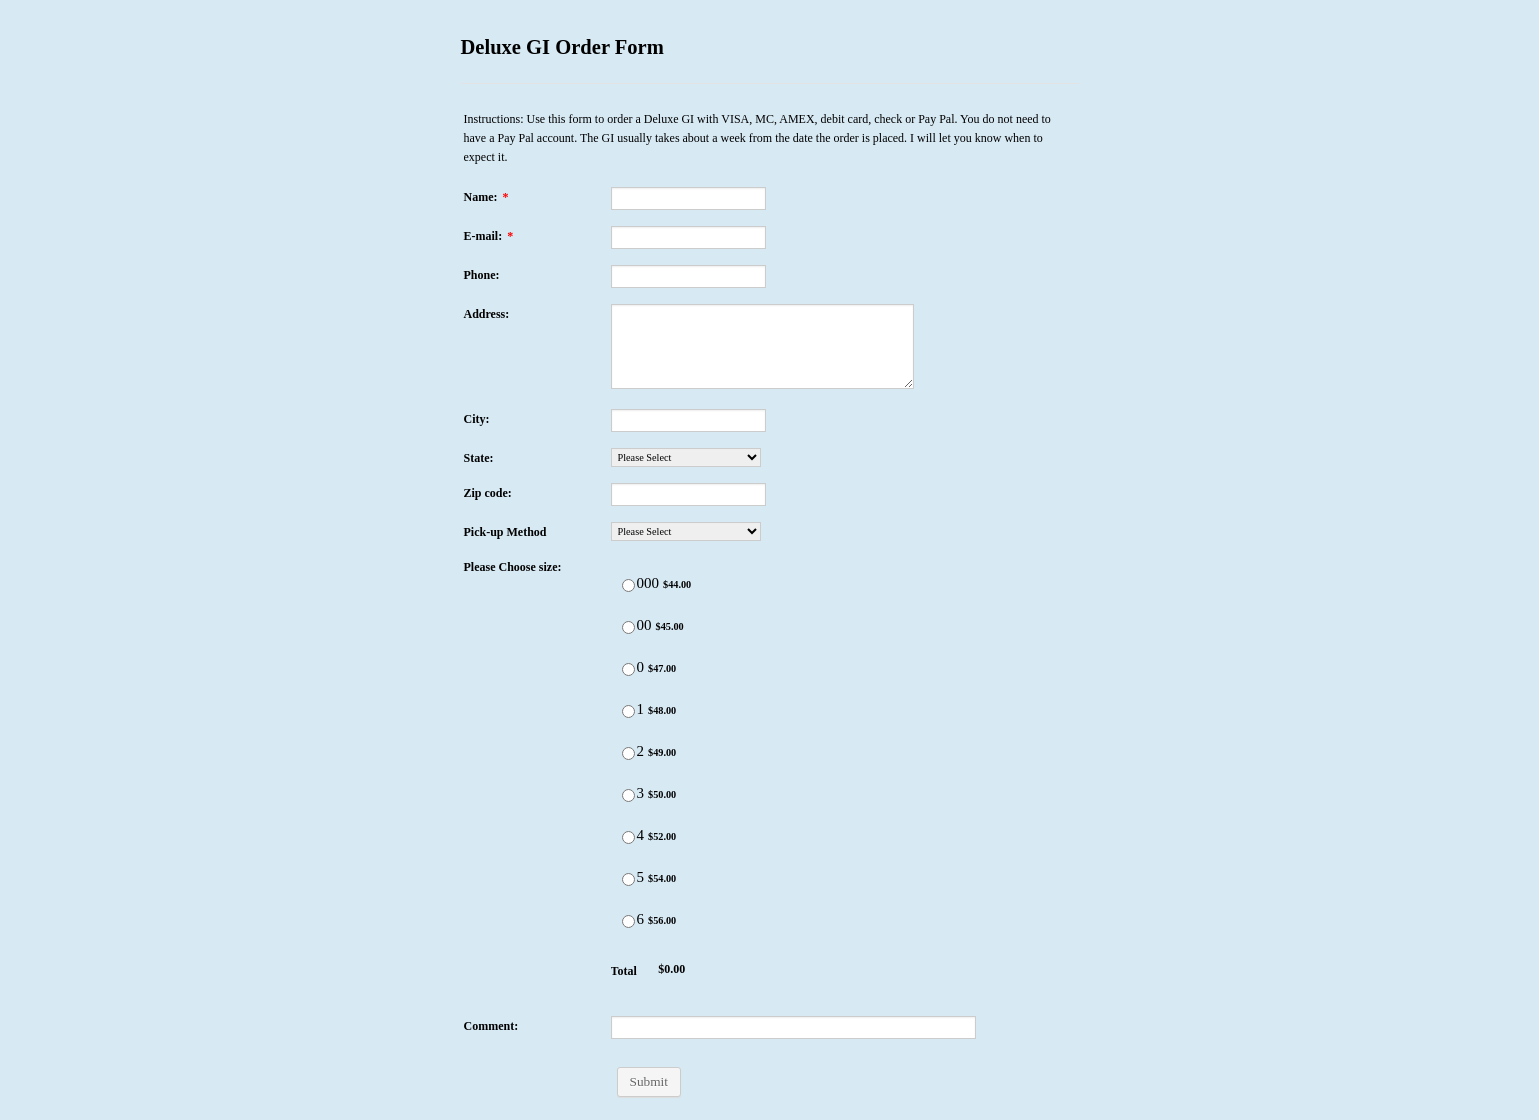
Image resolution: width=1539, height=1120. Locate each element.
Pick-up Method (505, 532)
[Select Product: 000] (628, 585)
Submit (649, 1081)
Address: (487, 314)
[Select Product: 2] (628, 753)
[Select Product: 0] (628, 669)
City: (477, 419)
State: (479, 458)
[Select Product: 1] (628, 711)
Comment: (491, 1026)
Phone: (482, 275)
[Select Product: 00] (628, 627)
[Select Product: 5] (628, 879)
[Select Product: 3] (628, 795)
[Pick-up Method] (686, 531)
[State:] (686, 457)
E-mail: (489, 236)
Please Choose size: (513, 567)
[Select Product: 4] (628, 837)
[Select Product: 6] (628, 921)
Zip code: (488, 493)
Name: (486, 197)
